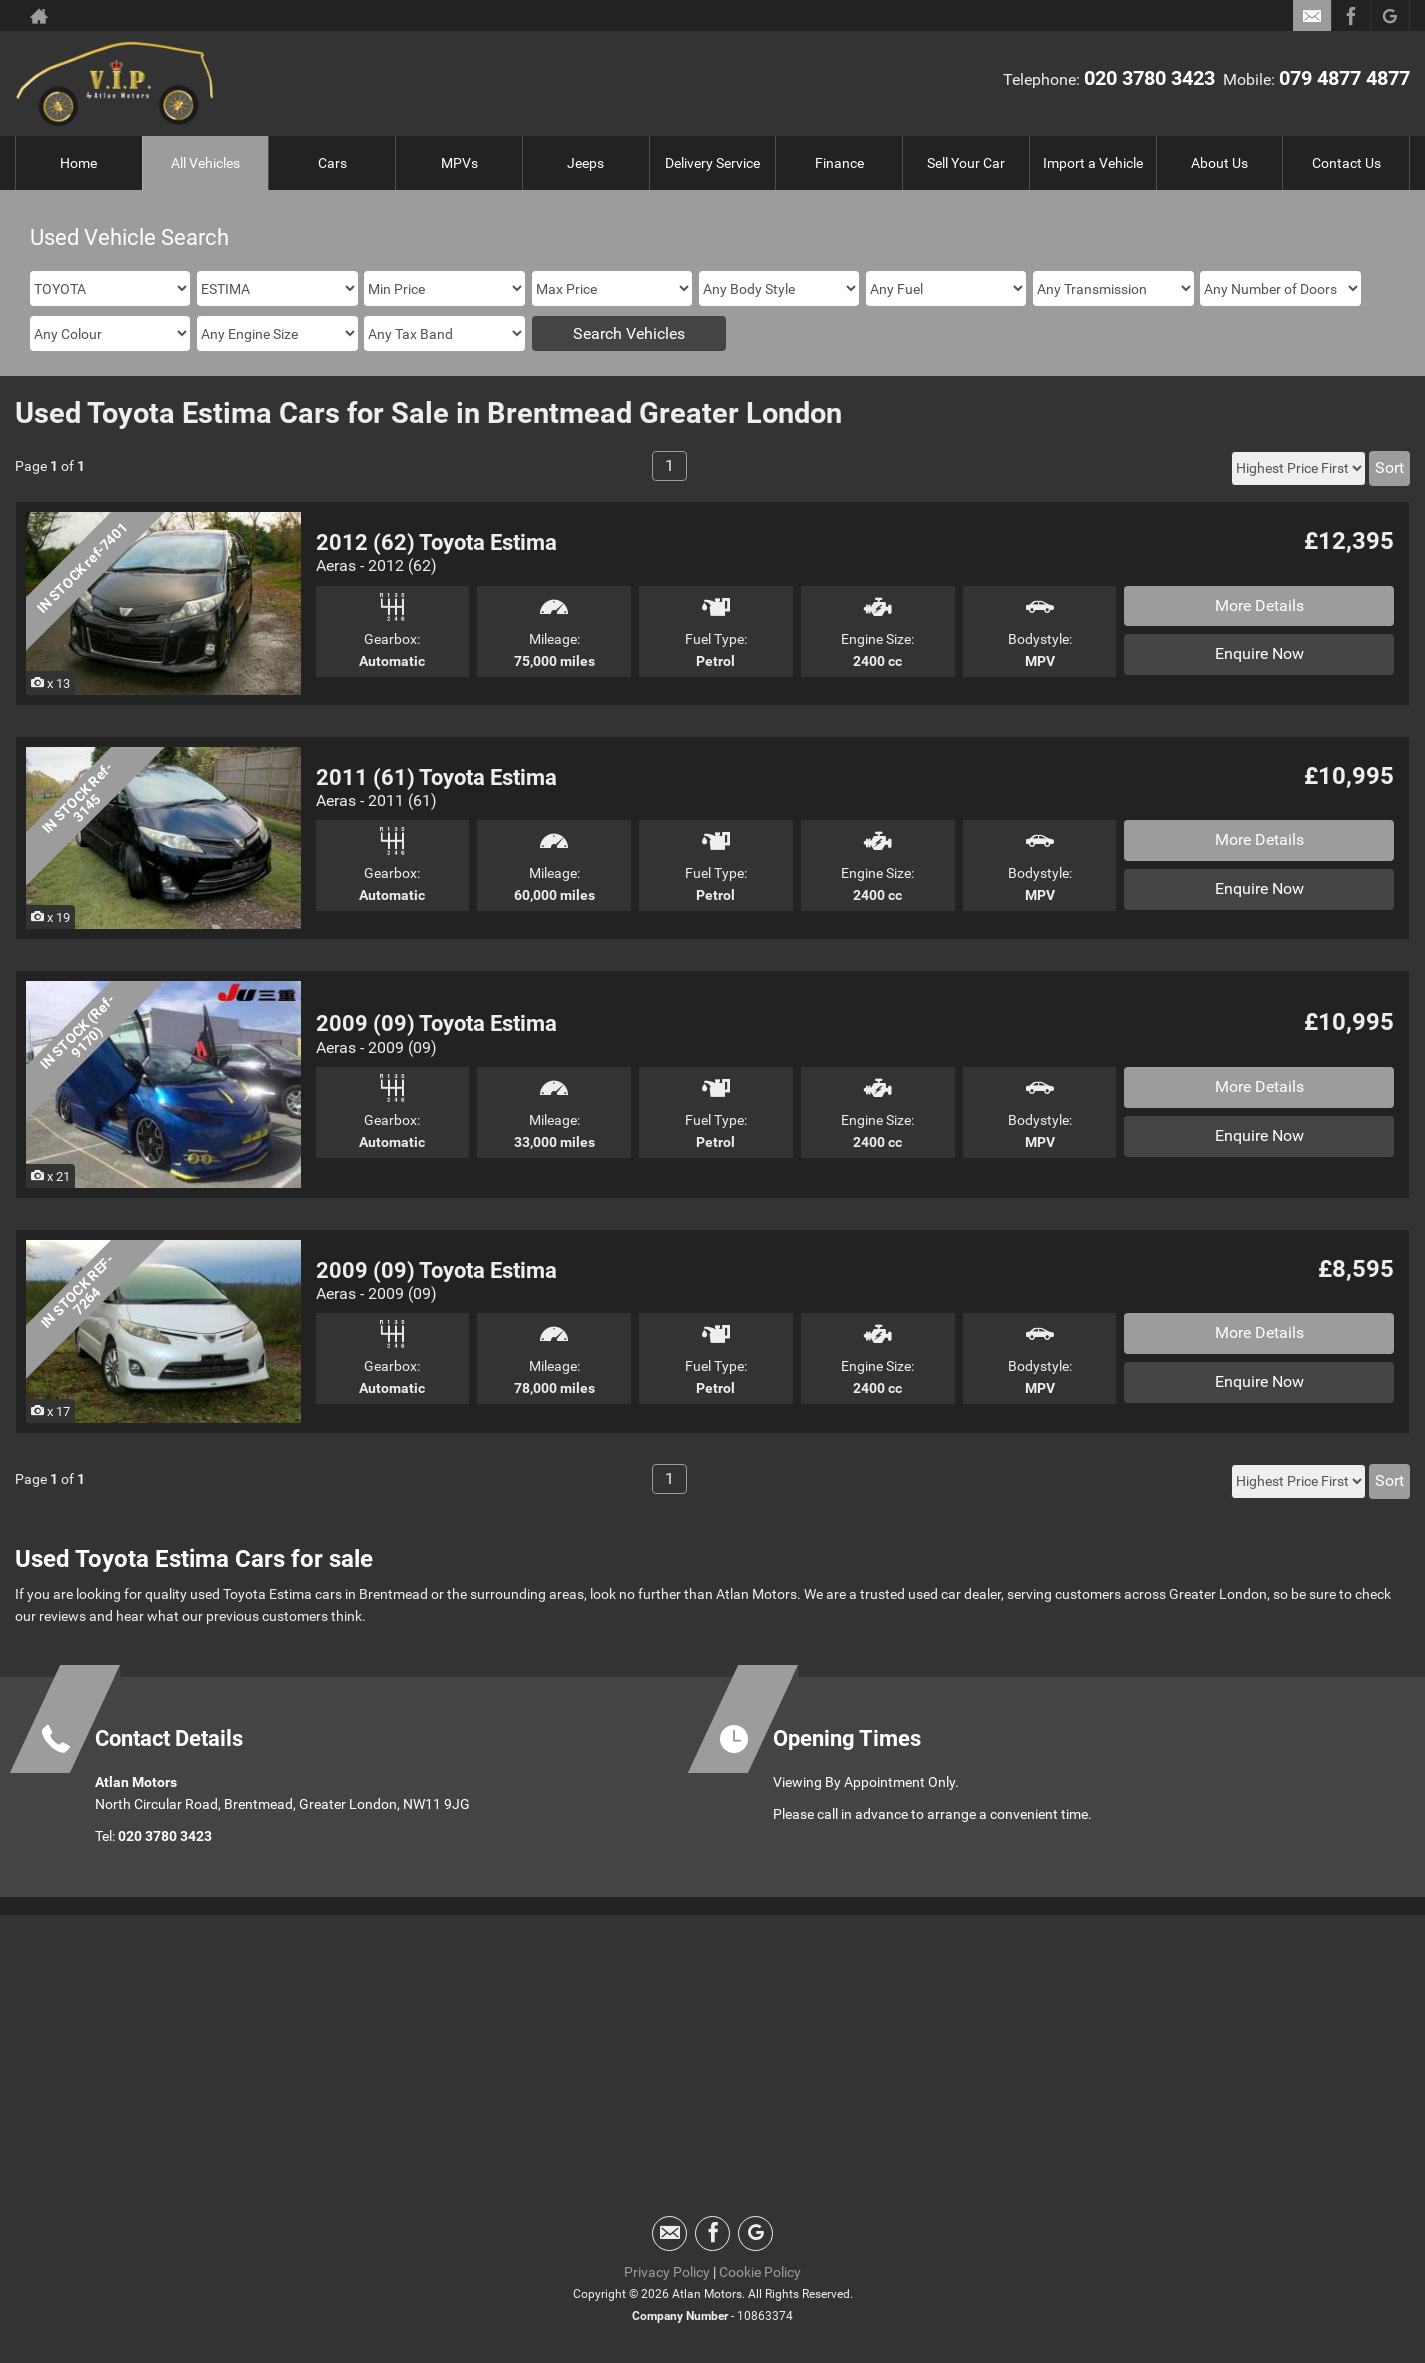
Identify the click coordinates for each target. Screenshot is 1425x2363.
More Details (1259, 605)
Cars (332, 163)
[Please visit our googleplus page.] (1389, 16)
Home (78, 163)
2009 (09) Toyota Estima (436, 1023)
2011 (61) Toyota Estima (436, 777)
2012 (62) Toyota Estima (436, 542)
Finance (839, 163)
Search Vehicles (629, 333)
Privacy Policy (667, 2272)
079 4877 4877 (1344, 78)
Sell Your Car (966, 163)
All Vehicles (205, 163)
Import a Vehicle (1093, 163)
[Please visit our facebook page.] (1350, 16)
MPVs (459, 163)
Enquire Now (1259, 653)
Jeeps (585, 163)
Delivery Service (712, 163)
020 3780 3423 (1149, 78)
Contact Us (1346, 163)
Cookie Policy (760, 2272)
